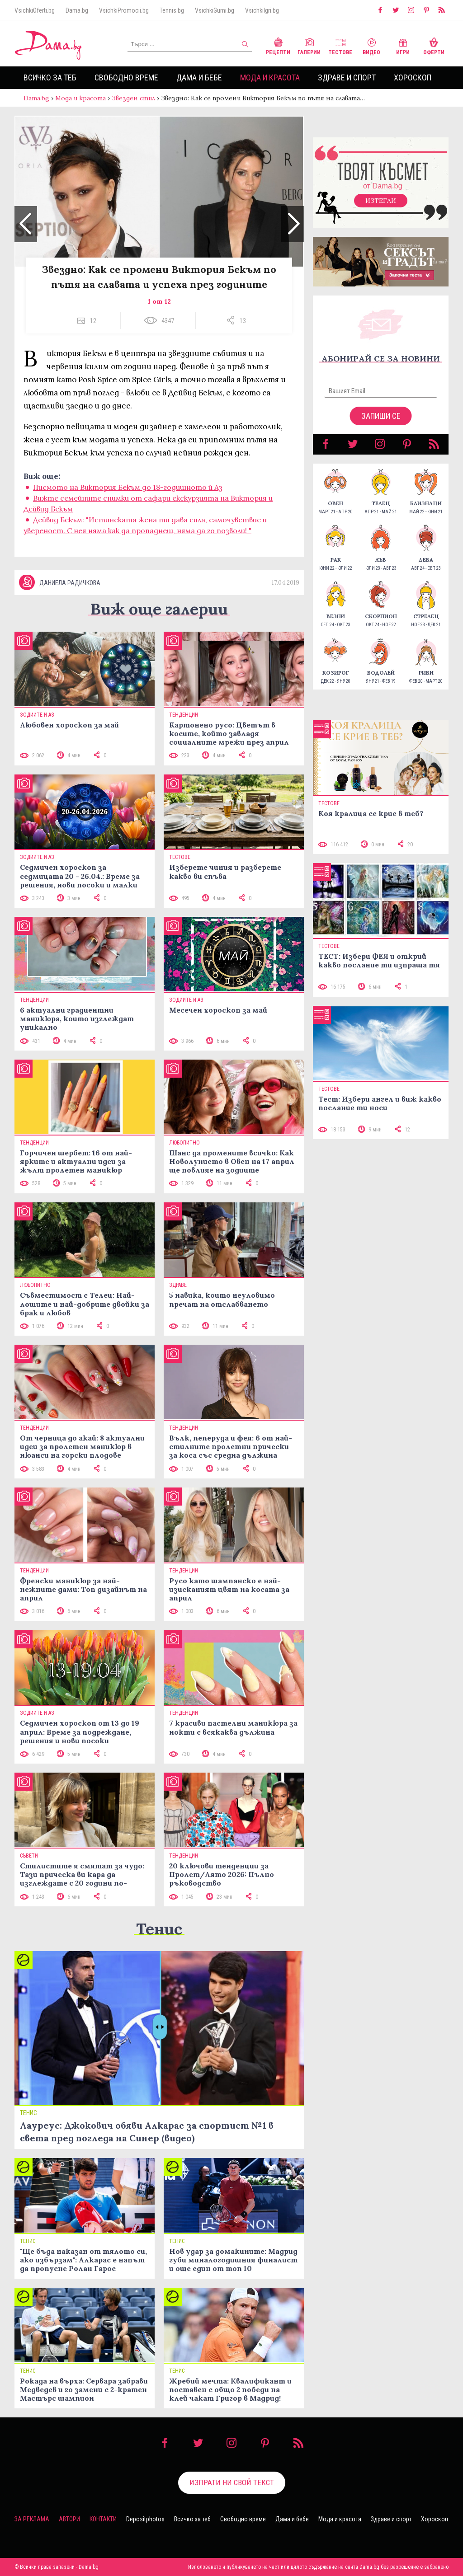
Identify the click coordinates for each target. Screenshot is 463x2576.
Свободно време (126, 77)
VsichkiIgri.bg (262, 10)
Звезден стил (133, 98)
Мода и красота (270, 77)
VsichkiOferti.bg (34, 10)
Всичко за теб (50, 77)
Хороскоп (412, 77)
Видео (371, 45)
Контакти (103, 2519)
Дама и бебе (199, 77)
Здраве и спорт (347, 77)
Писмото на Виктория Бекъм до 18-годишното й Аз (127, 487)
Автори (69, 2519)
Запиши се (381, 416)
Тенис (159, 1929)
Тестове (340, 45)
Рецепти (278, 45)
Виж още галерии (159, 609)
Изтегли (380, 201)
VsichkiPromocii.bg (124, 10)
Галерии (309, 45)
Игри (403, 45)
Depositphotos (145, 2519)
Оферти (433, 45)
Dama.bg (77, 10)
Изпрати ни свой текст (231, 2482)
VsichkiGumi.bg (214, 10)
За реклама (31, 2519)
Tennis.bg (172, 10)
